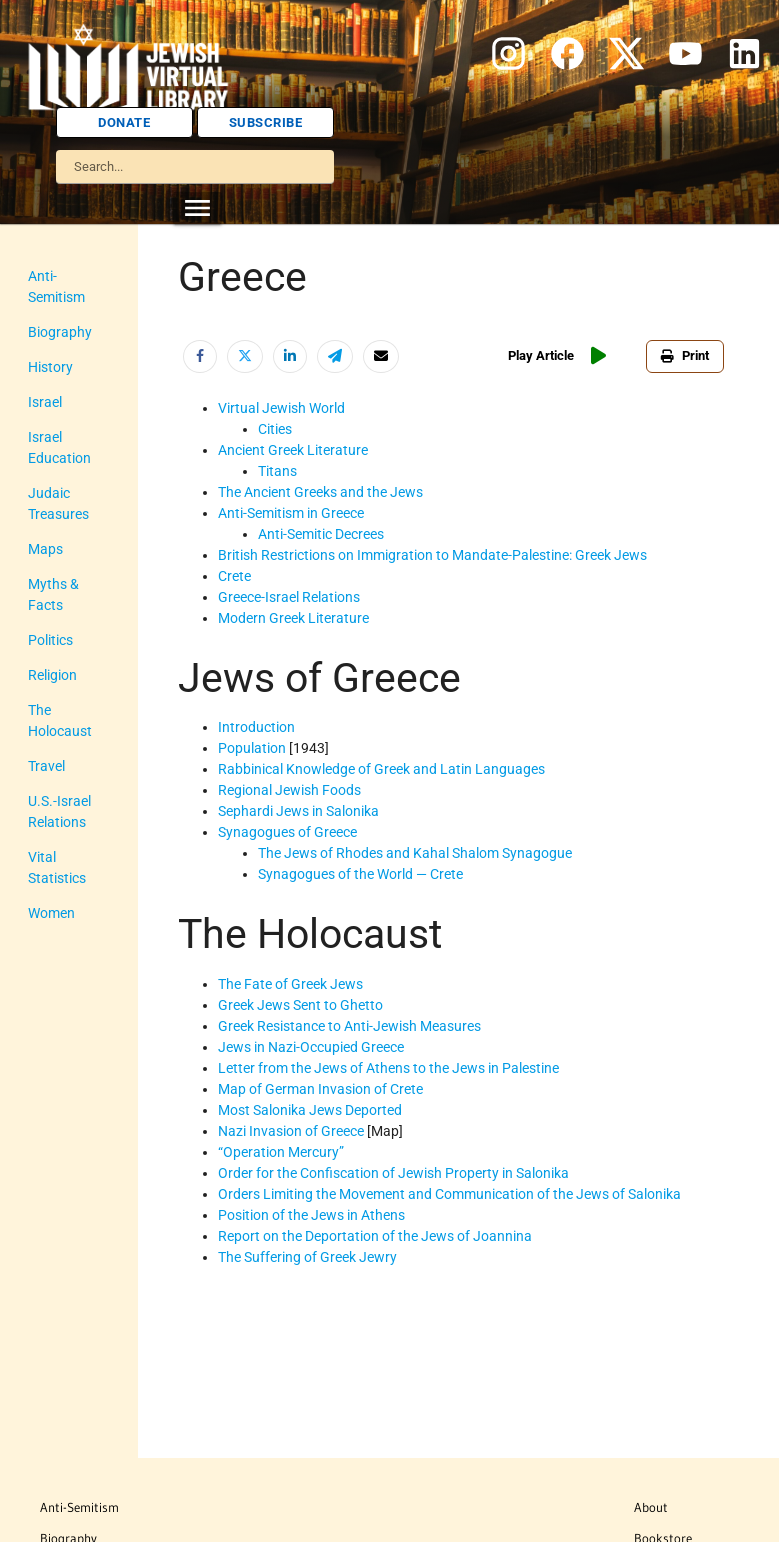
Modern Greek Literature (293, 618)
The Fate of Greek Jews (290, 984)
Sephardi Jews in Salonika (298, 811)
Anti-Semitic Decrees (321, 534)
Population (252, 748)
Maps (45, 549)
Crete (234, 576)
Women (51, 913)
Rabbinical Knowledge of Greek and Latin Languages (381, 769)
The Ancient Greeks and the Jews (320, 492)
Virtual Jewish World (281, 408)
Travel (46, 766)
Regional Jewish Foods (289, 790)
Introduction (256, 727)
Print (685, 355)
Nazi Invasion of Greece (291, 1131)
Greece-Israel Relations (289, 597)
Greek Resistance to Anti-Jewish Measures (349, 1026)
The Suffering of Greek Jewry (307, 1257)
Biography (60, 332)
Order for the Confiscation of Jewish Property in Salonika (393, 1173)
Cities (275, 429)
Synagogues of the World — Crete (360, 874)
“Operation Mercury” (281, 1152)
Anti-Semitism (79, 1507)
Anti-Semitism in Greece (291, 513)
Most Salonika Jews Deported (310, 1110)
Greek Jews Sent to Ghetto (300, 1005)
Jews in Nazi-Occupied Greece (311, 1047)
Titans (277, 471)
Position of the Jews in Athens (311, 1215)
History (50, 367)
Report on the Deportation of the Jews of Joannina (375, 1236)
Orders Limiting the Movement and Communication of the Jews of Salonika (449, 1194)
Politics (50, 640)
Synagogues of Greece (287, 832)
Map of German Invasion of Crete (320, 1089)
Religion (52, 675)
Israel (45, 402)
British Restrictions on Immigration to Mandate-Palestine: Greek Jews (432, 555)
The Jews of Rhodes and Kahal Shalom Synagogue (415, 853)
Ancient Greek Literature (293, 450)
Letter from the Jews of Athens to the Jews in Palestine (388, 1068)
